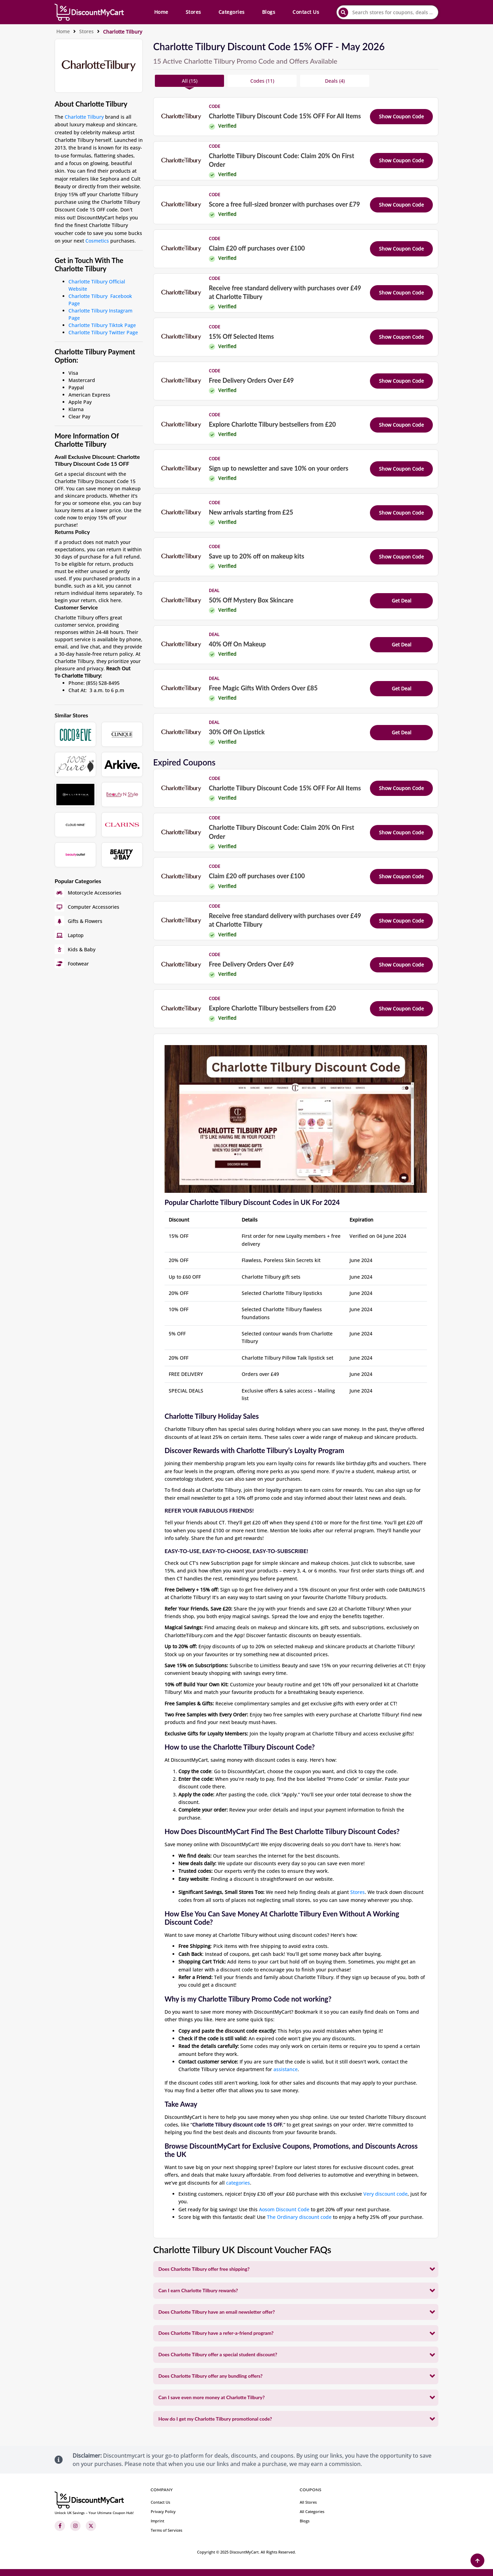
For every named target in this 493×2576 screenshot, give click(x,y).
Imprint (157, 2521)
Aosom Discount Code (284, 2209)
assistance (285, 2069)
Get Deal (401, 600)
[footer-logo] (94, 2503)
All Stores (308, 2502)
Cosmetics (97, 240)
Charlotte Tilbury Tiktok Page (102, 325)
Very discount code (385, 2193)
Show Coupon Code (401, 116)
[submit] (343, 12)
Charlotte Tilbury (84, 117)
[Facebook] (60, 2526)
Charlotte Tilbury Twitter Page (103, 332)
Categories (231, 12)
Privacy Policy (163, 2511)
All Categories (312, 2511)
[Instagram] (75, 2526)
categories (238, 2182)
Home (161, 12)
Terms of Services (166, 2530)
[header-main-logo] (89, 12)
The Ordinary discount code (299, 2217)
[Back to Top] (477, 2560)
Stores (193, 12)
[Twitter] (91, 2526)
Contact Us (305, 12)
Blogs (269, 12)
